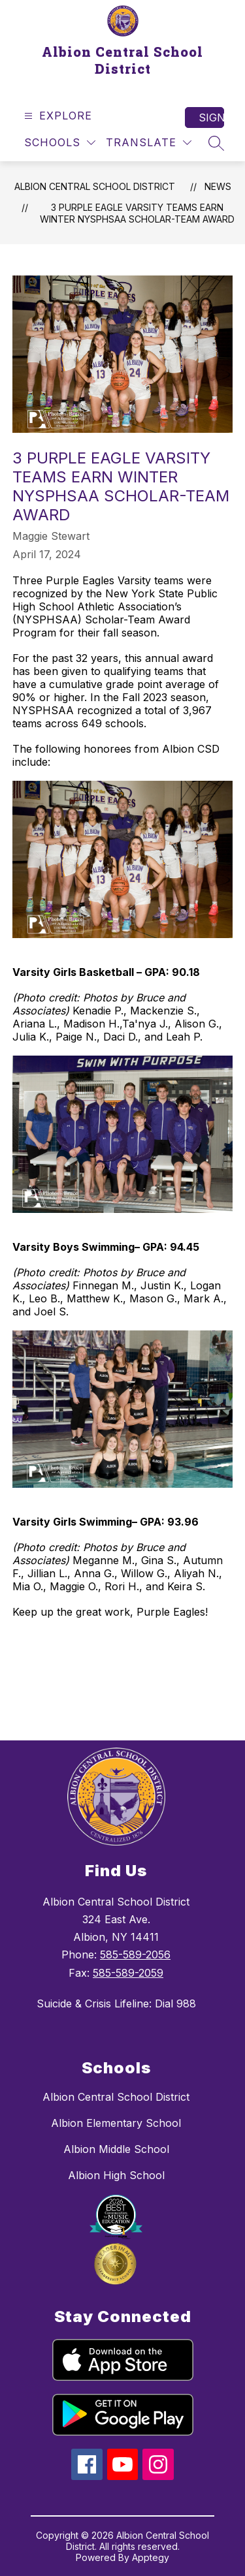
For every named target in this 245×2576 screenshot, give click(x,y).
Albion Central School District (94, 186)
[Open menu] (56, 116)
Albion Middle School (116, 2149)
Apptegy (150, 2557)
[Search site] (216, 143)
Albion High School (116, 2175)
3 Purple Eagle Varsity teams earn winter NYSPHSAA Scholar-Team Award (137, 213)
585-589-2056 (135, 1954)
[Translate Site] (149, 142)
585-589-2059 (128, 1972)
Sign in (211, 117)
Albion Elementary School (116, 2122)
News (217, 186)
